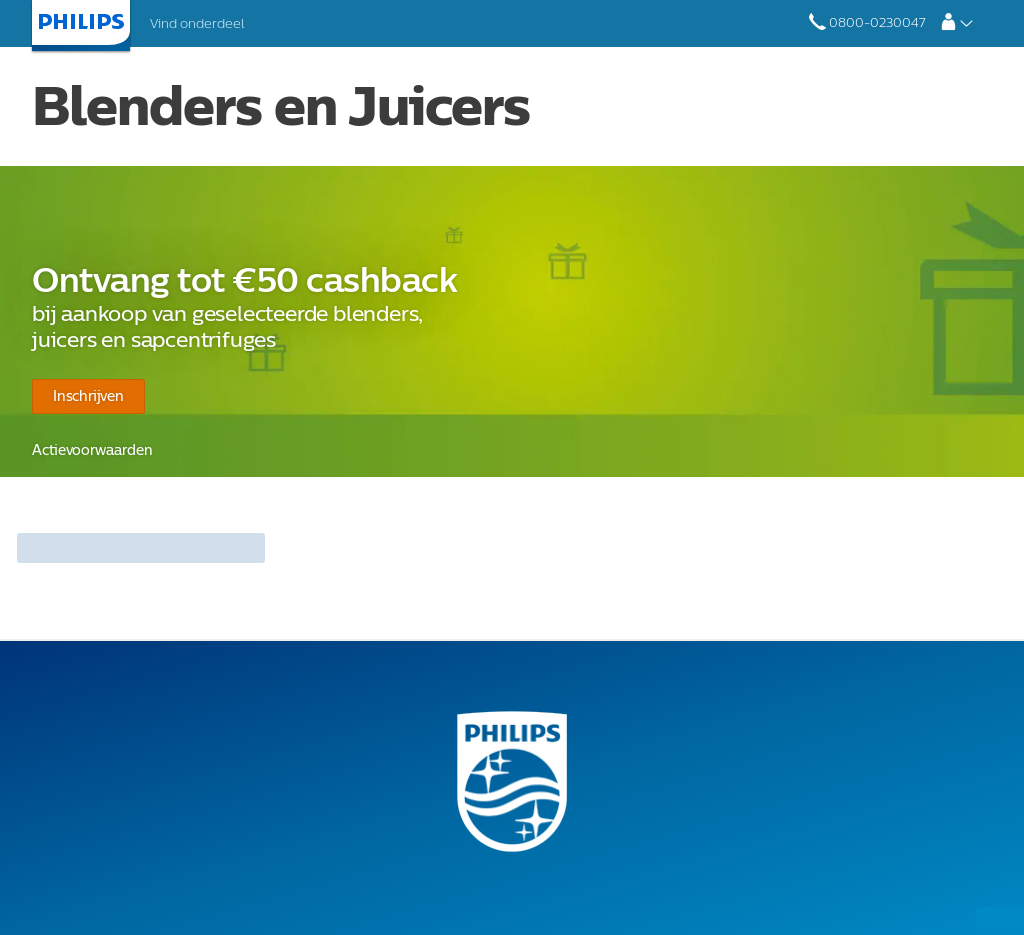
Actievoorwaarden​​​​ (87, 451)
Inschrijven (85, 396)
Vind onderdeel (197, 23)
